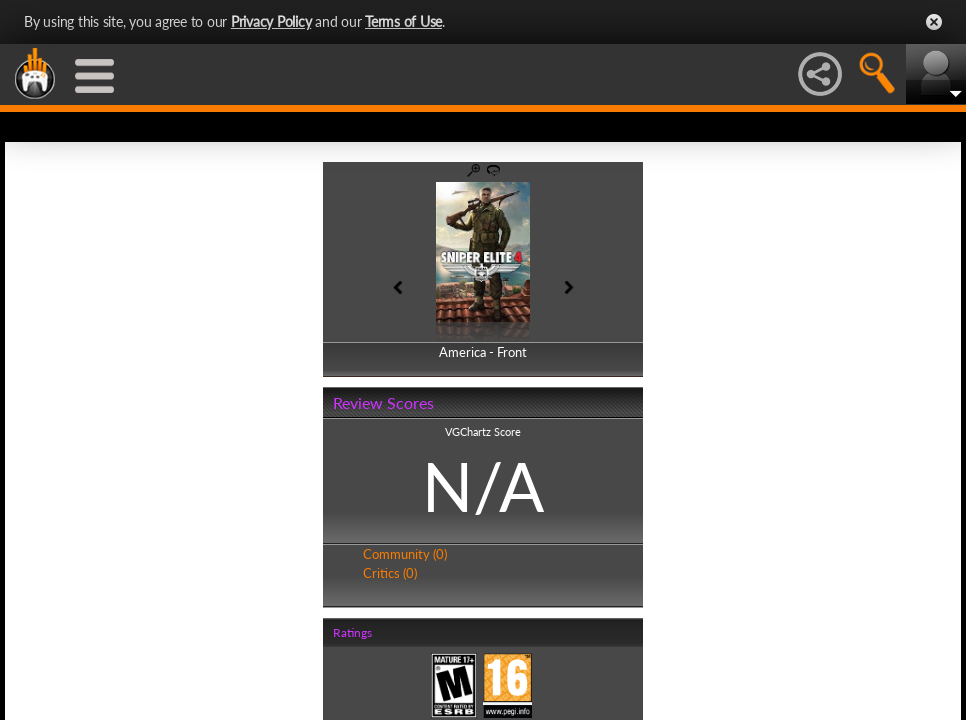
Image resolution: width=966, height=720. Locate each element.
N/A (483, 486)
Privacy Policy (271, 21)
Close (934, 22)
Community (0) (405, 554)
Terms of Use (403, 21)
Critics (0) (390, 573)
